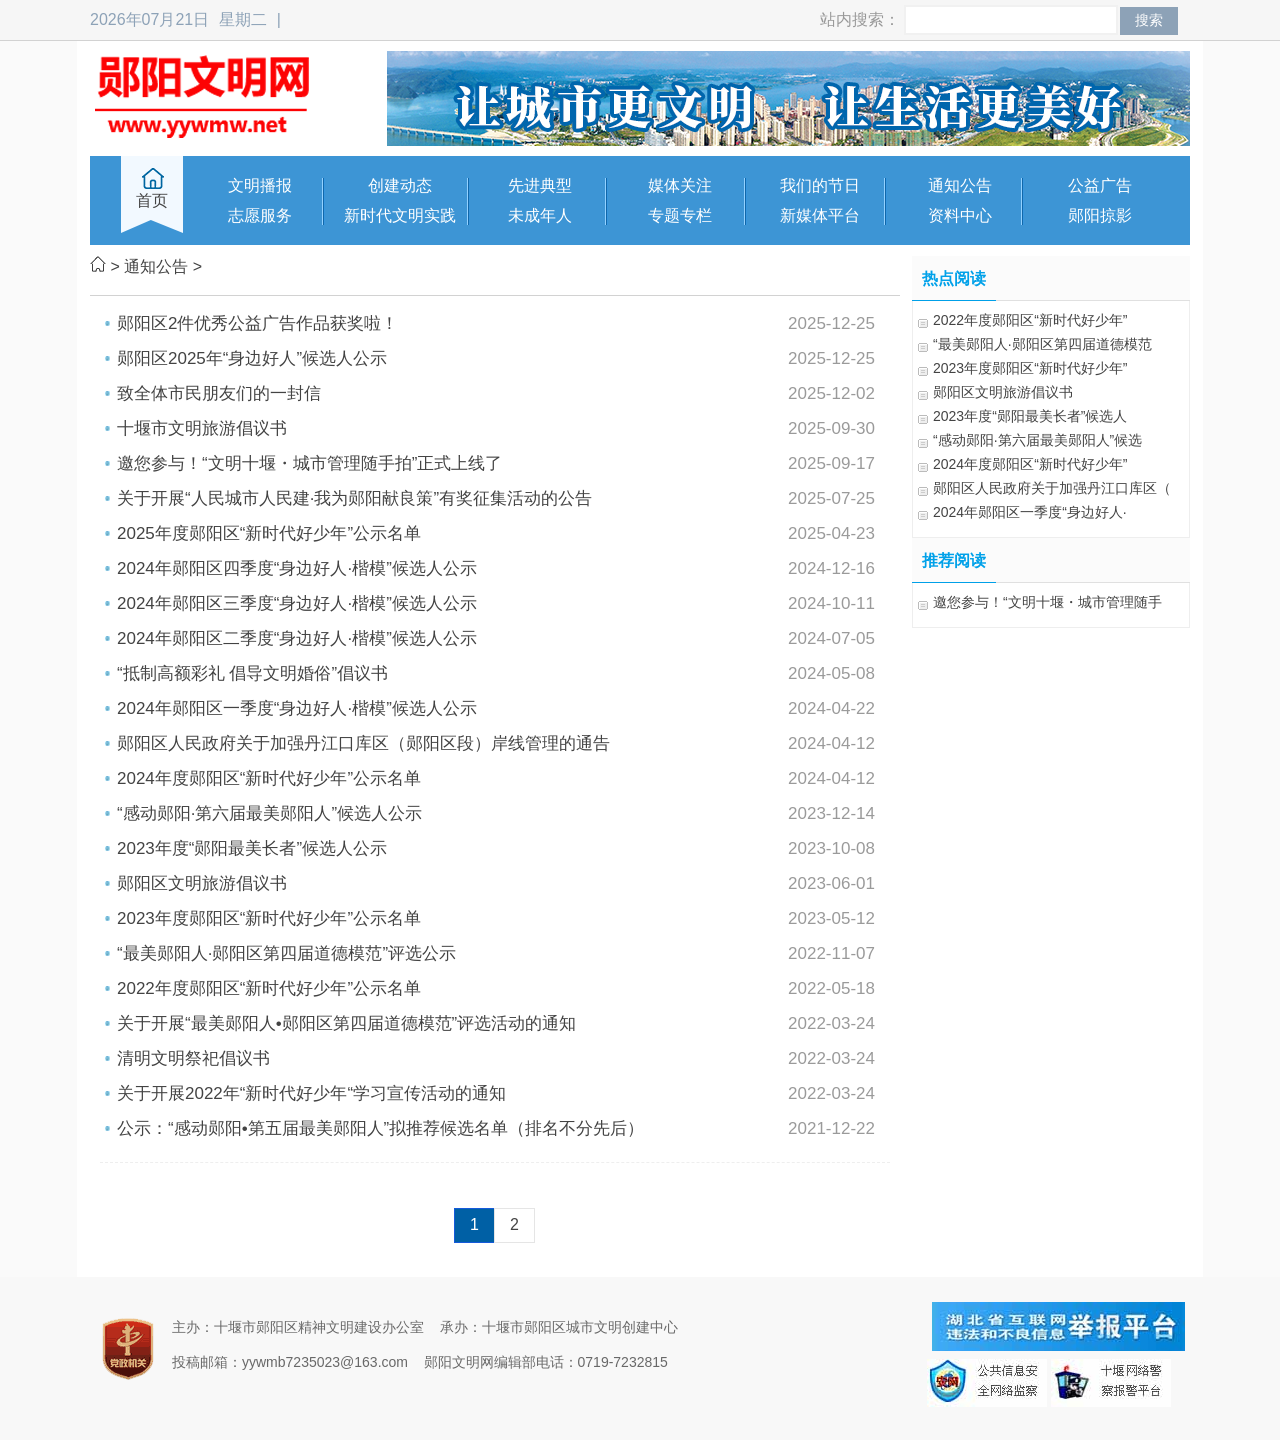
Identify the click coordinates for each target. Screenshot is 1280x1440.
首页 (152, 200)
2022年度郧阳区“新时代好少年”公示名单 (269, 988)
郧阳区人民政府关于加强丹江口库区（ (1052, 488)
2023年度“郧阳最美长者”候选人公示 (252, 848)
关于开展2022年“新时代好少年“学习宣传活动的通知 (311, 1093)
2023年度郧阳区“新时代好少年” (1030, 368)
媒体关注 (680, 185)
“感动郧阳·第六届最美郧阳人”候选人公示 (269, 813)
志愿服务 (260, 215)
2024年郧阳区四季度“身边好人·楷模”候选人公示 (297, 568)
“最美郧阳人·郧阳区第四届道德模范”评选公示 (286, 953)
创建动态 (400, 185)
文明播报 (260, 185)
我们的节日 (820, 185)
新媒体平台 (820, 215)
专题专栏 (680, 215)
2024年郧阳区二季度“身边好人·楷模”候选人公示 (297, 638)
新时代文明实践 (400, 215)
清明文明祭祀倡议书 (193, 1058)
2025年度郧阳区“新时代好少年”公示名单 (269, 533)
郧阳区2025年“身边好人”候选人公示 (252, 358)
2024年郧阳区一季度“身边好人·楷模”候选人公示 (297, 708)
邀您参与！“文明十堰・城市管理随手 (1047, 602)
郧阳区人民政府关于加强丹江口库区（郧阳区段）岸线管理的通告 (363, 743)
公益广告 (1100, 185)
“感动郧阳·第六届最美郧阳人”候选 (1037, 440)
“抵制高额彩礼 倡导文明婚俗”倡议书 (252, 673)
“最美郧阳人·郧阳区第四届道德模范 (1042, 344)
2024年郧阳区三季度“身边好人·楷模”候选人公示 (297, 603)
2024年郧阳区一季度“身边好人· (1030, 512)
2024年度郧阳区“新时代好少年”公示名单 (269, 778)
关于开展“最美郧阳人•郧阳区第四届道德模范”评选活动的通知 (346, 1023)
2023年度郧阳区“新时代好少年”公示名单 (269, 918)
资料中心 (960, 215)
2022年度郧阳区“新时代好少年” (1030, 320)
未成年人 (540, 215)
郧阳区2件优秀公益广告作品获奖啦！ (257, 323)
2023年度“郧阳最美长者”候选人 (1030, 416)
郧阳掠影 (1100, 215)
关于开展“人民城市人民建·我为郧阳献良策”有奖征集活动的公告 (354, 498)
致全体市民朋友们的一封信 (219, 393)
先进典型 (540, 185)
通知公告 (960, 185)
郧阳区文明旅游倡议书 (202, 883)
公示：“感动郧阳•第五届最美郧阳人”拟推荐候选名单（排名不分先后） (380, 1128)
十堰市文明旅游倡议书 (202, 428)
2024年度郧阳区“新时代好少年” (1030, 464)
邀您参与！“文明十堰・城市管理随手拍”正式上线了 (309, 463)
